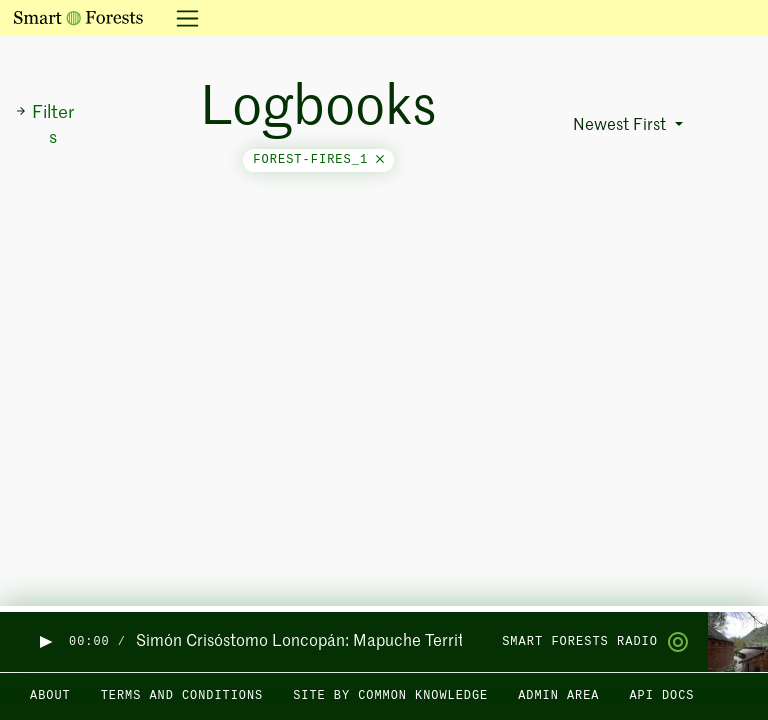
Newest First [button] (621, 126)
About (50, 696)
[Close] (380, 160)
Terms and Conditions (182, 696)
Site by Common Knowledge (390, 696)
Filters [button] (44, 125)
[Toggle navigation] (181, 18)
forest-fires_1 (318, 160)
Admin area (558, 696)
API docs (661, 696)
